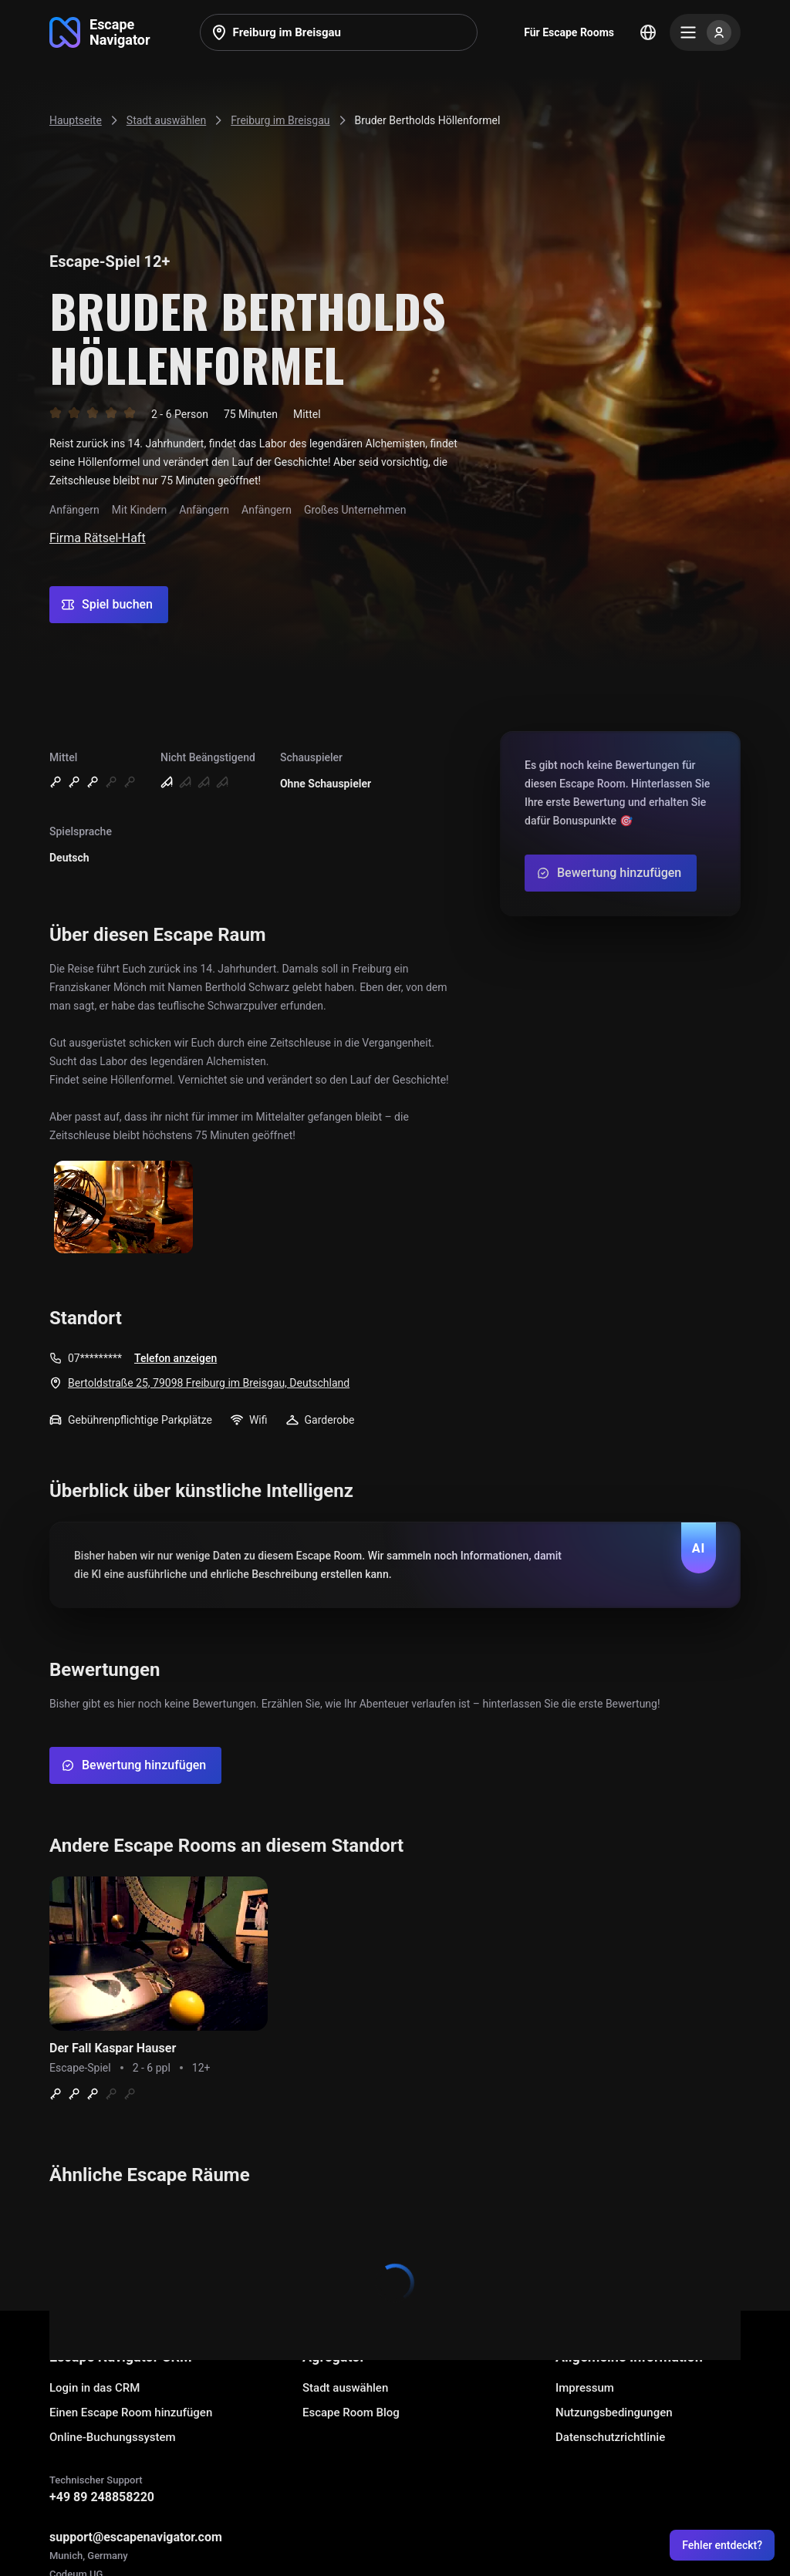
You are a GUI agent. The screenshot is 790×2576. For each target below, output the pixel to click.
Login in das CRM (94, 2388)
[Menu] (705, 32)
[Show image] (123, 1208)
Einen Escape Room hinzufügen (130, 2412)
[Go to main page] (99, 32)
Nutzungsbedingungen (614, 2412)
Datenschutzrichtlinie (610, 2437)
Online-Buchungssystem (112, 2437)
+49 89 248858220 (101, 2497)
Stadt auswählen (345, 2388)
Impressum (584, 2388)
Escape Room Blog (351, 2412)
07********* (95, 1358)
